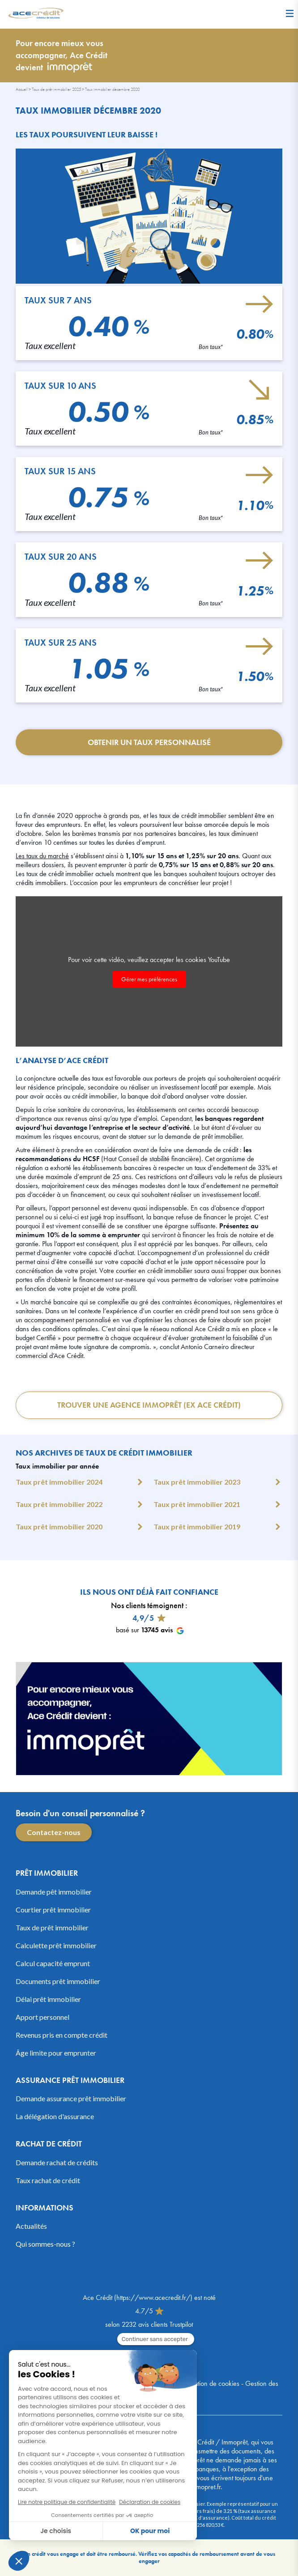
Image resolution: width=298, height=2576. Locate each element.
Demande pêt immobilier (54, 1891)
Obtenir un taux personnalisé (149, 742)
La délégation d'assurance (55, 2116)
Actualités (31, 2226)
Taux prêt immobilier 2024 (59, 1481)
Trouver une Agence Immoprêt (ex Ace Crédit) (149, 1405)
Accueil (22, 89)
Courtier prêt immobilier (53, 1909)
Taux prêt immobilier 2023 (196, 1481)
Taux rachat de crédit (48, 2180)
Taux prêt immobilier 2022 (59, 1504)
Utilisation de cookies (210, 2383)
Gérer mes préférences (149, 979)
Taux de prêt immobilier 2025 (56, 89)
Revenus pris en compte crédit (61, 2035)
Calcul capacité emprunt (53, 1963)
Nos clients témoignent (147, 1605)
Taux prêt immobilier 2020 (59, 1526)
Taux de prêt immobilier (52, 1927)
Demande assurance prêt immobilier (71, 2098)
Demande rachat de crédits (57, 2162)
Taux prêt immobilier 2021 (196, 1504)
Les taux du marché (42, 855)
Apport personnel (42, 2017)
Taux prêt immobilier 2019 (196, 1526)
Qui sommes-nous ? (45, 2244)
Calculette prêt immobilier (56, 1945)
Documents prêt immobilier (58, 1981)
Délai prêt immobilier (48, 1999)
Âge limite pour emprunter (56, 2052)
